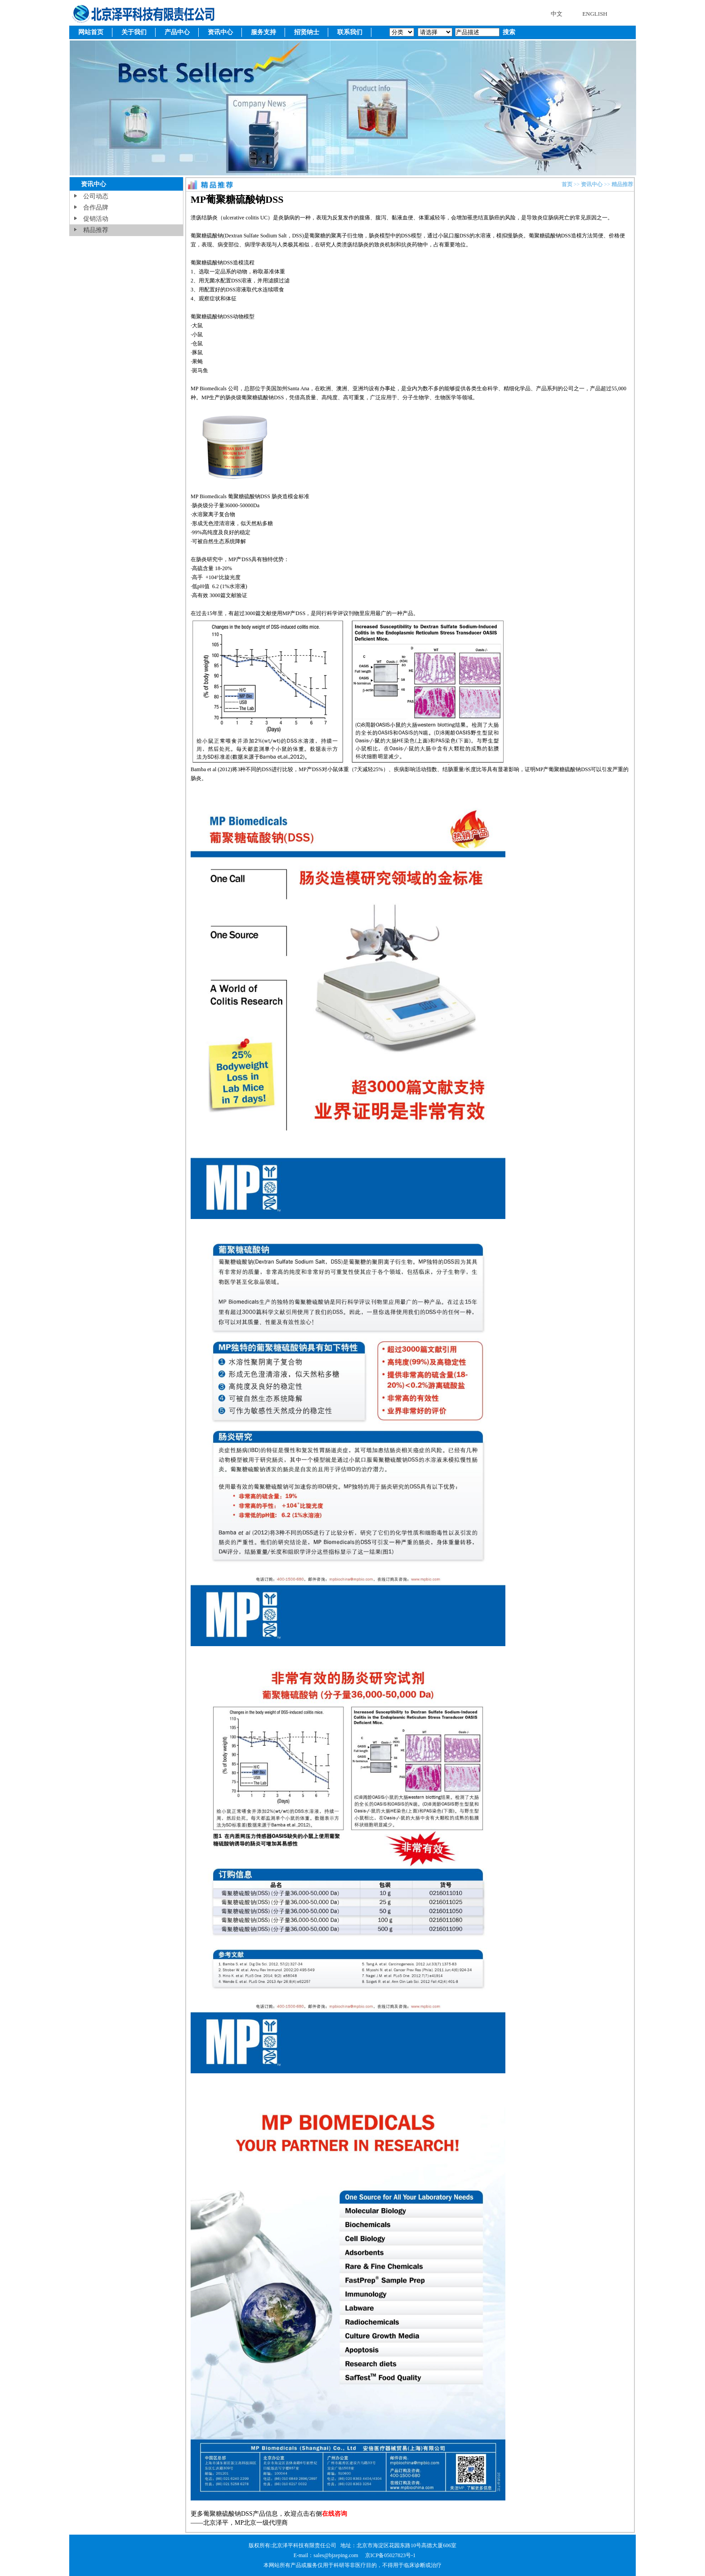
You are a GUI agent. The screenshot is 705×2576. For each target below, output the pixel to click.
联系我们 (349, 32)
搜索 (508, 32)
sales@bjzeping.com (336, 2555)
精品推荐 (95, 230)
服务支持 (263, 32)
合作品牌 (95, 207)
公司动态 (95, 196)
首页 (567, 184)
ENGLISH (594, 13)
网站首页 (90, 32)
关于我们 (134, 32)
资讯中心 (220, 32)
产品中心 (177, 32)
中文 (556, 13)
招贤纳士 (306, 32)
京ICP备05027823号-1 (390, 2555)
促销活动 (95, 218)
